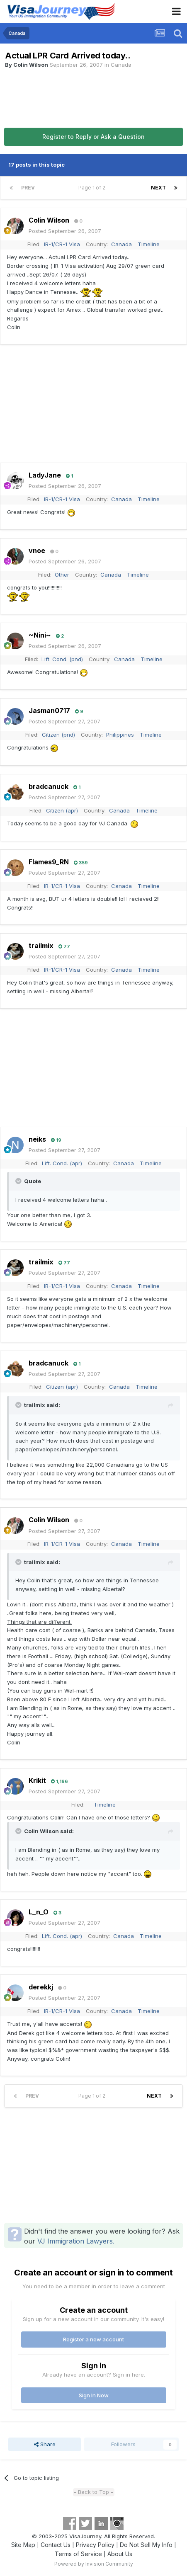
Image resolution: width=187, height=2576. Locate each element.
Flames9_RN (49, 862)
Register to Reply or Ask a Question (93, 136)
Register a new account (93, 2339)
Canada (121, 64)
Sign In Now (94, 2395)
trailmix (41, 945)
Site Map (23, 2544)
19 (56, 1140)
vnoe (37, 550)
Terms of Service (78, 2553)
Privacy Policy (95, 2544)
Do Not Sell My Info (146, 2544)
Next (158, 187)
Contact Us (55, 2544)
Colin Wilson (30, 64)
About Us (119, 2553)
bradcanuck (48, 786)
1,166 (59, 1781)
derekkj (41, 1987)
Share (45, 2444)
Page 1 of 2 (93, 187)
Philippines (120, 734)
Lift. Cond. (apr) (62, 1163)
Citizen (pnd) (58, 734)
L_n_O (39, 1912)
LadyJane (45, 475)
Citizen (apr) (62, 810)
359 (81, 863)
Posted (65, 231)
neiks (37, 1139)
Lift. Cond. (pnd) (62, 659)
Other (62, 574)
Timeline (149, 244)
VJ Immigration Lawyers (75, 2241)
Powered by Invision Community (93, 2564)
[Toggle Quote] (19, 1181)
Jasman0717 (49, 710)
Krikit (37, 1780)
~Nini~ (40, 635)
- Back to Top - (93, 2492)
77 (64, 946)
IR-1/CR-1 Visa (62, 244)
